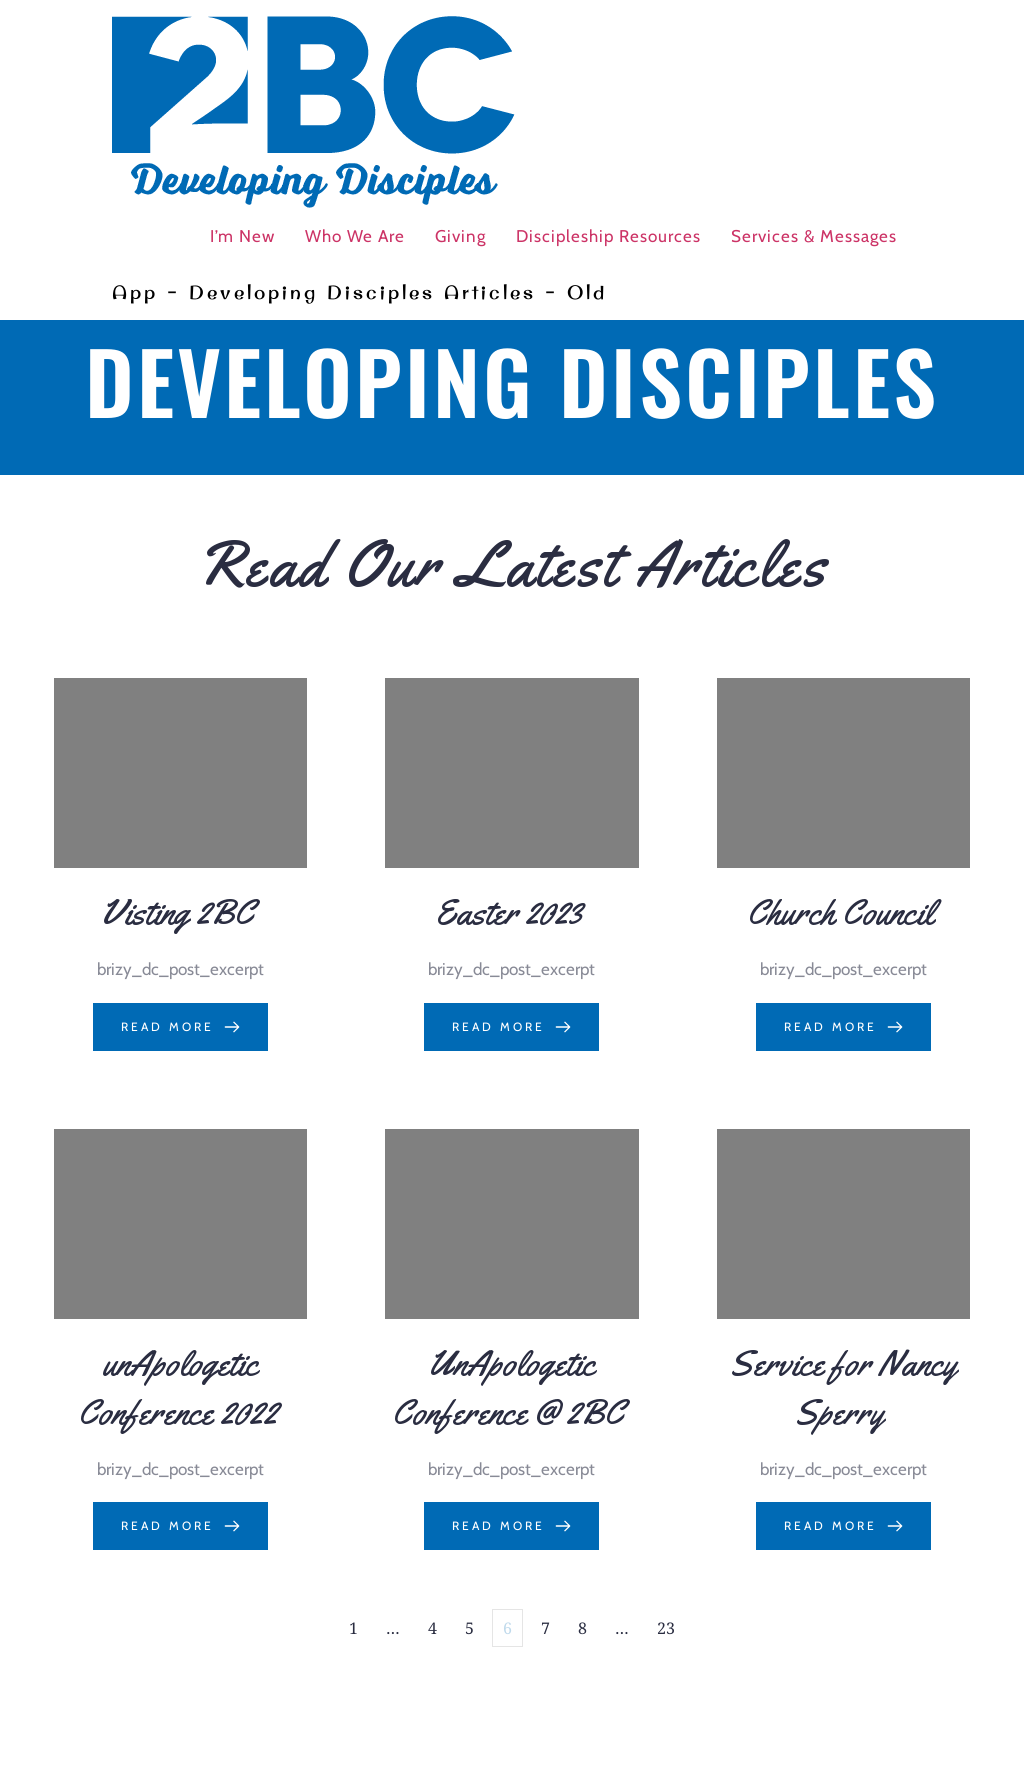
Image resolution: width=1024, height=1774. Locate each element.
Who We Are (355, 236)
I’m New (242, 236)
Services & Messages (814, 236)
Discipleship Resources (608, 236)
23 (666, 1628)
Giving (460, 236)
